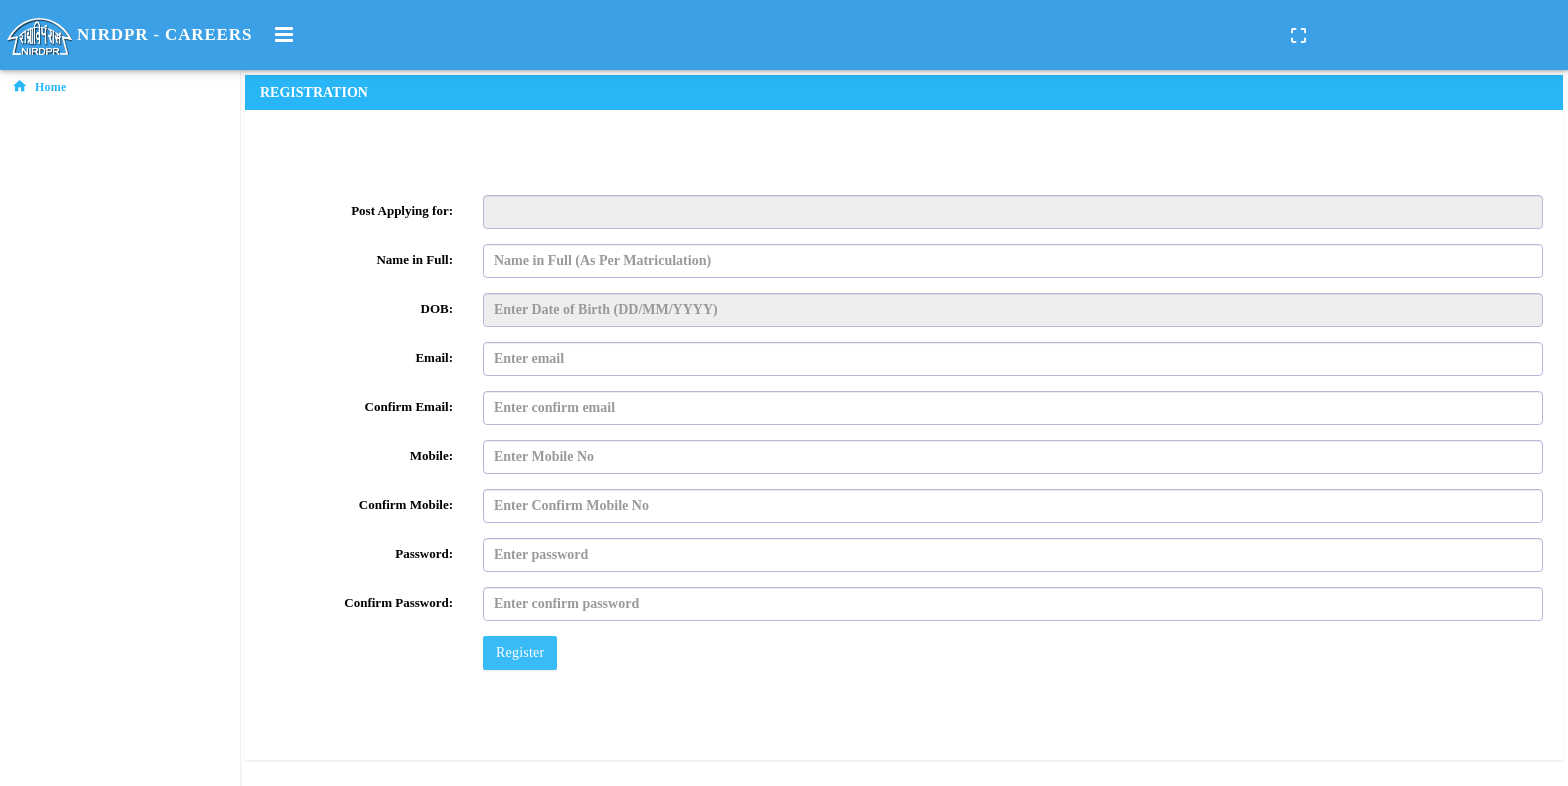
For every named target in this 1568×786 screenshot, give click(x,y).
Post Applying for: (402, 210)
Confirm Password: (398, 602)
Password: (424, 553)
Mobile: (431, 455)
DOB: (437, 308)
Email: (434, 357)
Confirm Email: (409, 406)
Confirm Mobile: (406, 504)
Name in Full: (414, 259)
